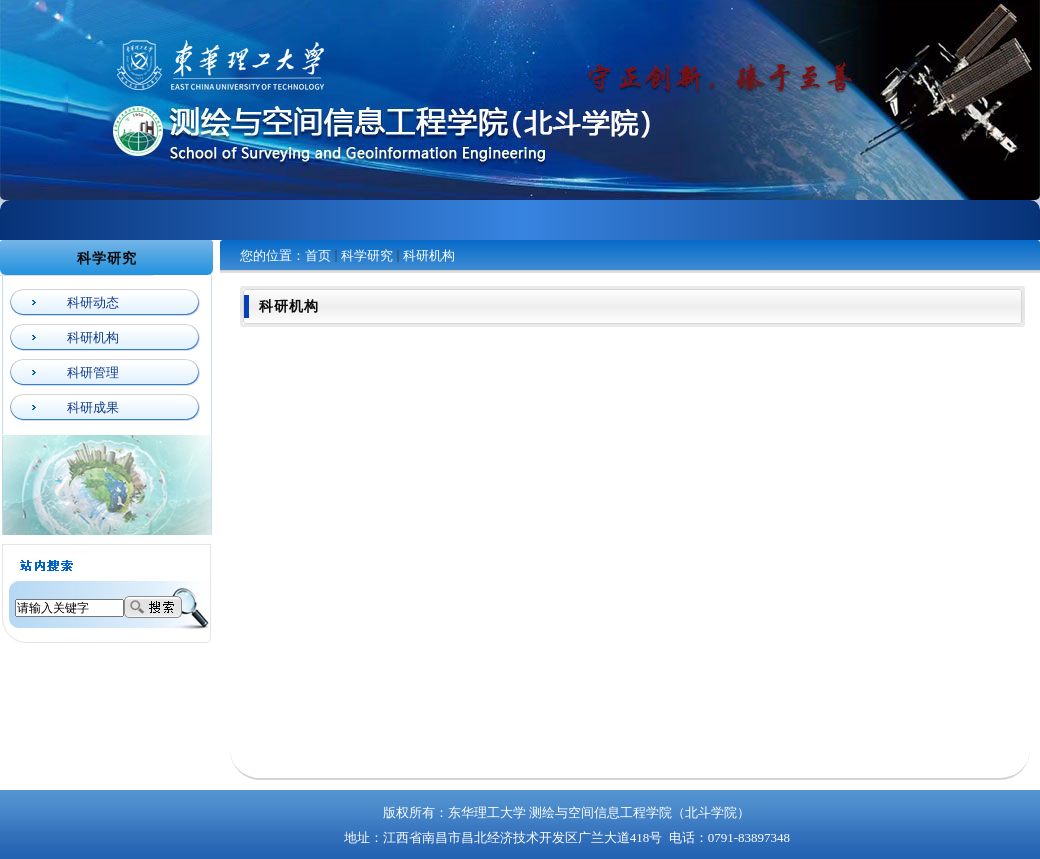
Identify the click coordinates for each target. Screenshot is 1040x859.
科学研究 (367, 255)
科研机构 (429, 255)
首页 (318, 255)
